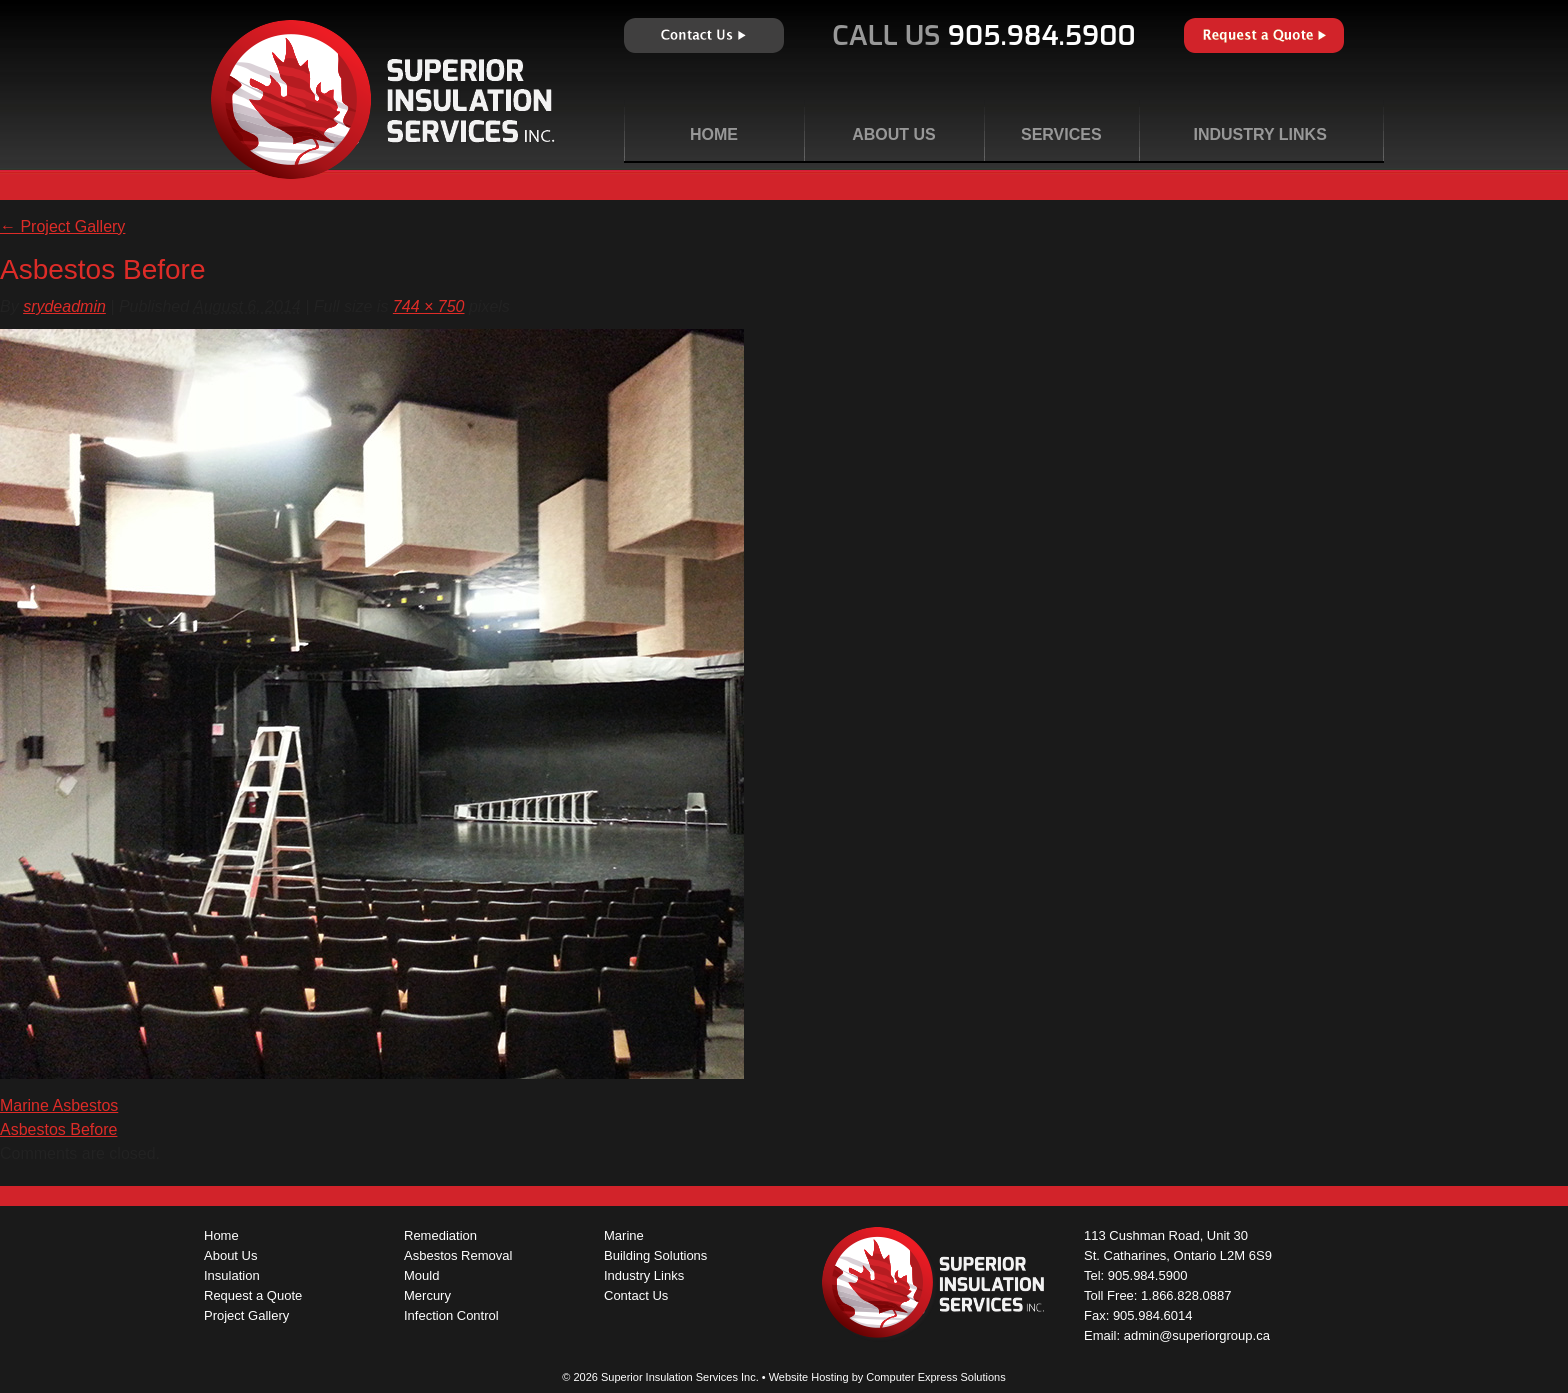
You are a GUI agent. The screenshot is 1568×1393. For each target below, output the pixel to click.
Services (1061, 134)
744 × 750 (429, 306)
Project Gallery (62, 226)
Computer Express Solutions (935, 1377)
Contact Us (704, 35)
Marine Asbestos (59, 1105)
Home (714, 134)
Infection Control (451, 1315)
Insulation (232, 1275)
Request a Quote (1264, 35)
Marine (624, 1235)
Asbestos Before (58, 1129)
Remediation (440, 1235)
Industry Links (1259, 134)
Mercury (427, 1295)
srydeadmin (64, 306)
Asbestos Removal (458, 1255)
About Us (894, 134)
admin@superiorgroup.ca (1197, 1335)
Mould (421, 1275)
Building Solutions (655, 1255)
